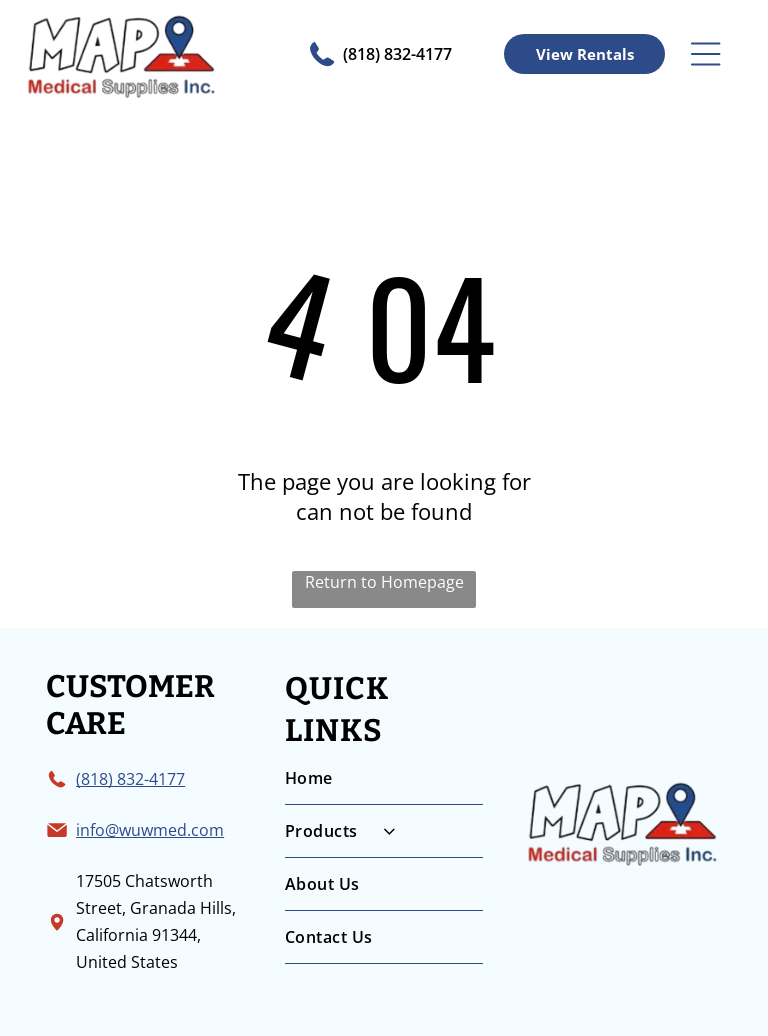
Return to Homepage (384, 582)
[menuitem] (384, 778)
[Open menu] (705, 54)
